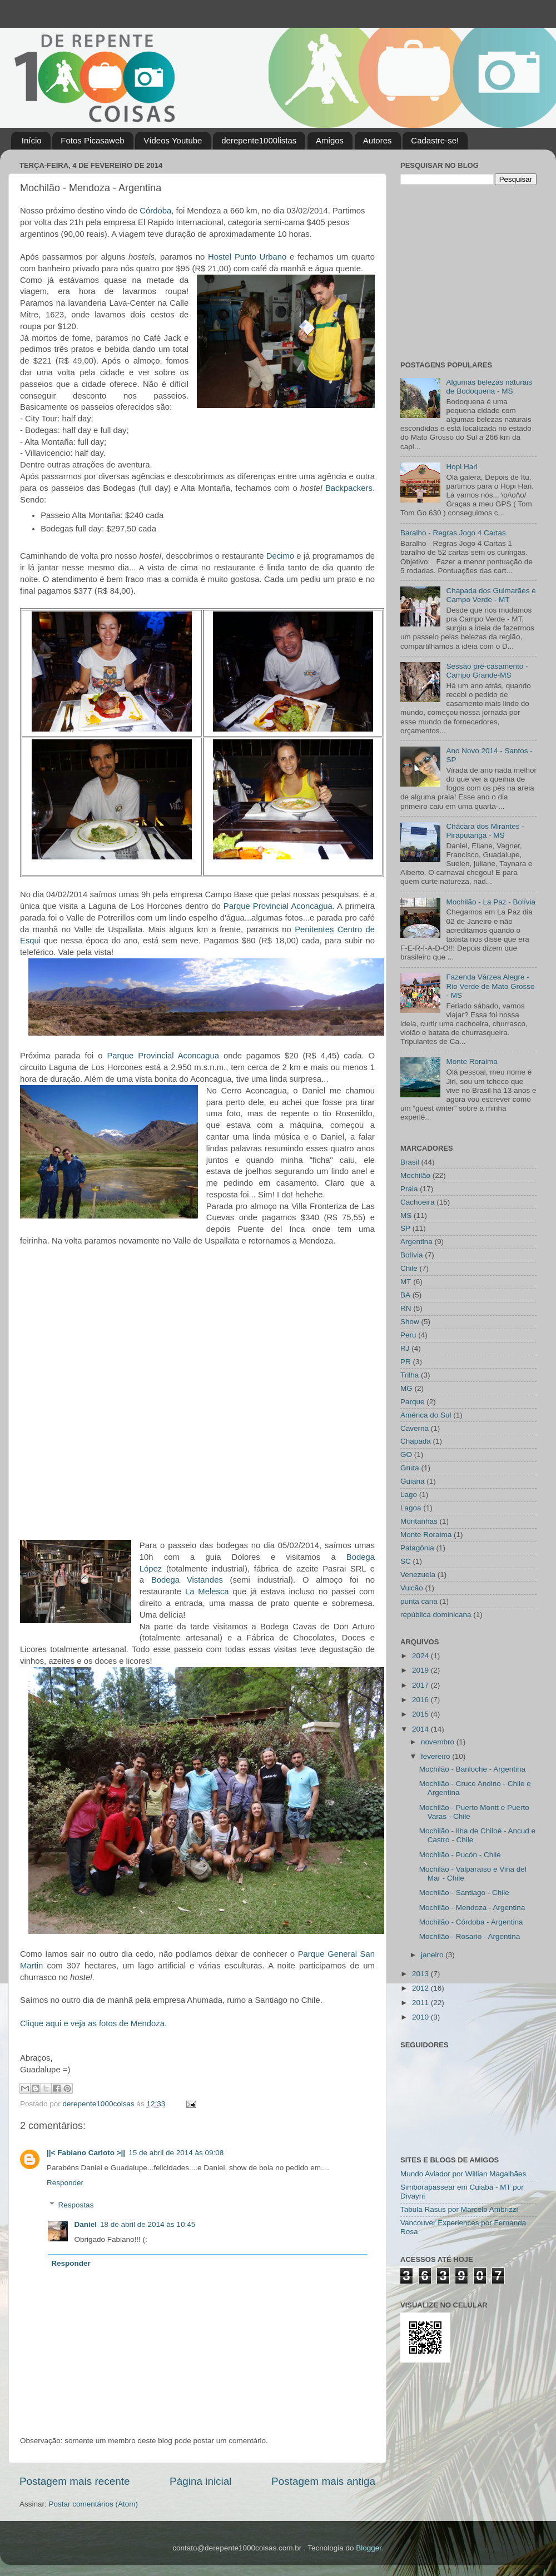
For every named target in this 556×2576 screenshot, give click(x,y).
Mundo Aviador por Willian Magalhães (463, 2174)
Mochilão (415, 1175)
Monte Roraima (471, 1061)
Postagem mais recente (74, 2481)
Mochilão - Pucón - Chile (460, 1855)
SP (405, 1228)
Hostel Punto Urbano (247, 256)
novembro (438, 1742)
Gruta (409, 1468)
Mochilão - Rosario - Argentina (469, 1936)
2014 (421, 1729)
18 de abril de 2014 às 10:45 (147, 2224)
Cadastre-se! (435, 140)
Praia (409, 1189)
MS (405, 1215)
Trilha (409, 1375)
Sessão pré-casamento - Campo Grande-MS (487, 670)
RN (405, 1308)
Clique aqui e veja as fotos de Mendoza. (93, 2023)
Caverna (414, 1428)
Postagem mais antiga (323, 2481)
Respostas (76, 2205)
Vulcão (411, 1588)
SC (405, 1561)
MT (405, 1281)
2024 (421, 1656)
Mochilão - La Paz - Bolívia (490, 902)
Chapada (415, 1441)
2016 (421, 1699)
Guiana (412, 1481)
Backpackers (349, 488)
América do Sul (425, 1415)
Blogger (368, 2548)
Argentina (416, 1241)
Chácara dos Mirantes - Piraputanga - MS (485, 830)
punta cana (419, 1601)
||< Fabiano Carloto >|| (86, 2153)
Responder (65, 2183)
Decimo (280, 555)
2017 (421, 1685)
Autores (377, 140)
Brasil (409, 1162)
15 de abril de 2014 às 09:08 (176, 2153)
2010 (421, 2017)
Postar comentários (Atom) (93, 2504)
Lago (408, 1494)
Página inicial (200, 2481)
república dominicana (435, 1614)
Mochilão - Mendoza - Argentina (472, 1907)
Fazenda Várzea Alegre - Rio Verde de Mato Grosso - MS (490, 986)
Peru (408, 1335)
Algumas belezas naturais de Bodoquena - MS (489, 386)
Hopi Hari (461, 467)
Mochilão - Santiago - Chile (464, 1892)
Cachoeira (417, 1202)
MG (406, 1388)
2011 (421, 2002)
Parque (412, 1402)
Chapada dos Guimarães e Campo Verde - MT (490, 595)
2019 (421, 1670)
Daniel (86, 2224)
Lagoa (410, 1508)
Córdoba (155, 210)
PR (405, 1361)
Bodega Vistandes (187, 1579)
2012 (421, 1988)
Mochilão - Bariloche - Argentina (472, 1769)
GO (406, 1454)
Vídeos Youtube (172, 140)
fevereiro (436, 1756)
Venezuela (417, 1574)
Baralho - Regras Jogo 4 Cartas (453, 533)
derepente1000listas (258, 140)
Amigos (330, 140)
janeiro (433, 1955)
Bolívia (411, 1255)
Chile (409, 1268)
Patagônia (417, 1548)
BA (405, 1295)
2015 (421, 1714)
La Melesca (207, 1591)
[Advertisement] (469, 271)
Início (32, 140)
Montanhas (419, 1521)
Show (409, 1321)
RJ (405, 1348)
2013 (421, 1974)
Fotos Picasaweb (92, 140)
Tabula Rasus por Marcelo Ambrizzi (459, 2209)
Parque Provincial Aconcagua (278, 906)
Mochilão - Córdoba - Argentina (471, 1922)
